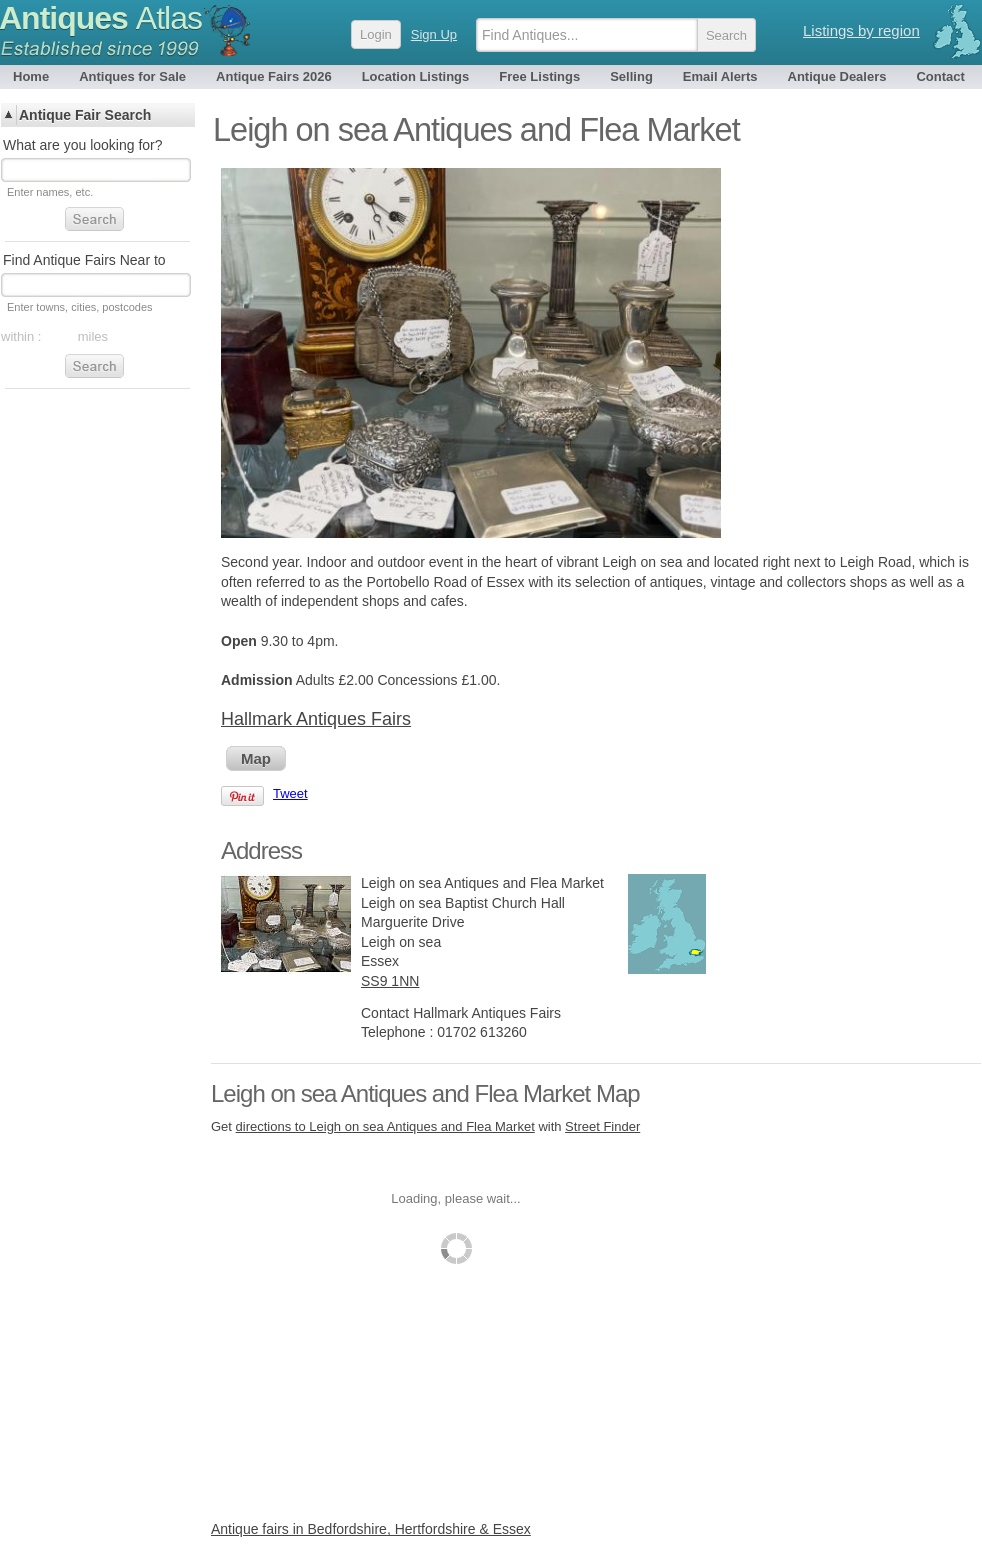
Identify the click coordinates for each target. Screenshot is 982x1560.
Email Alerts (720, 76)
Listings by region (861, 30)
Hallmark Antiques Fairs (316, 719)
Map (256, 758)
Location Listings (416, 76)
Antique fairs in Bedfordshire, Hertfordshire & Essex (371, 1529)
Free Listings (539, 76)
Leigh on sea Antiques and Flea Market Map (425, 1093)
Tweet (290, 793)
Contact (940, 76)
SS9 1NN (390, 981)
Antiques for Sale (132, 76)
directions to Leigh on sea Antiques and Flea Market (385, 1126)
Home (31, 76)
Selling (631, 76)
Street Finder (602, 1126)
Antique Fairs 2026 (274, 76)
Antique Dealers (837, 76)
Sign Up (434, 34)
